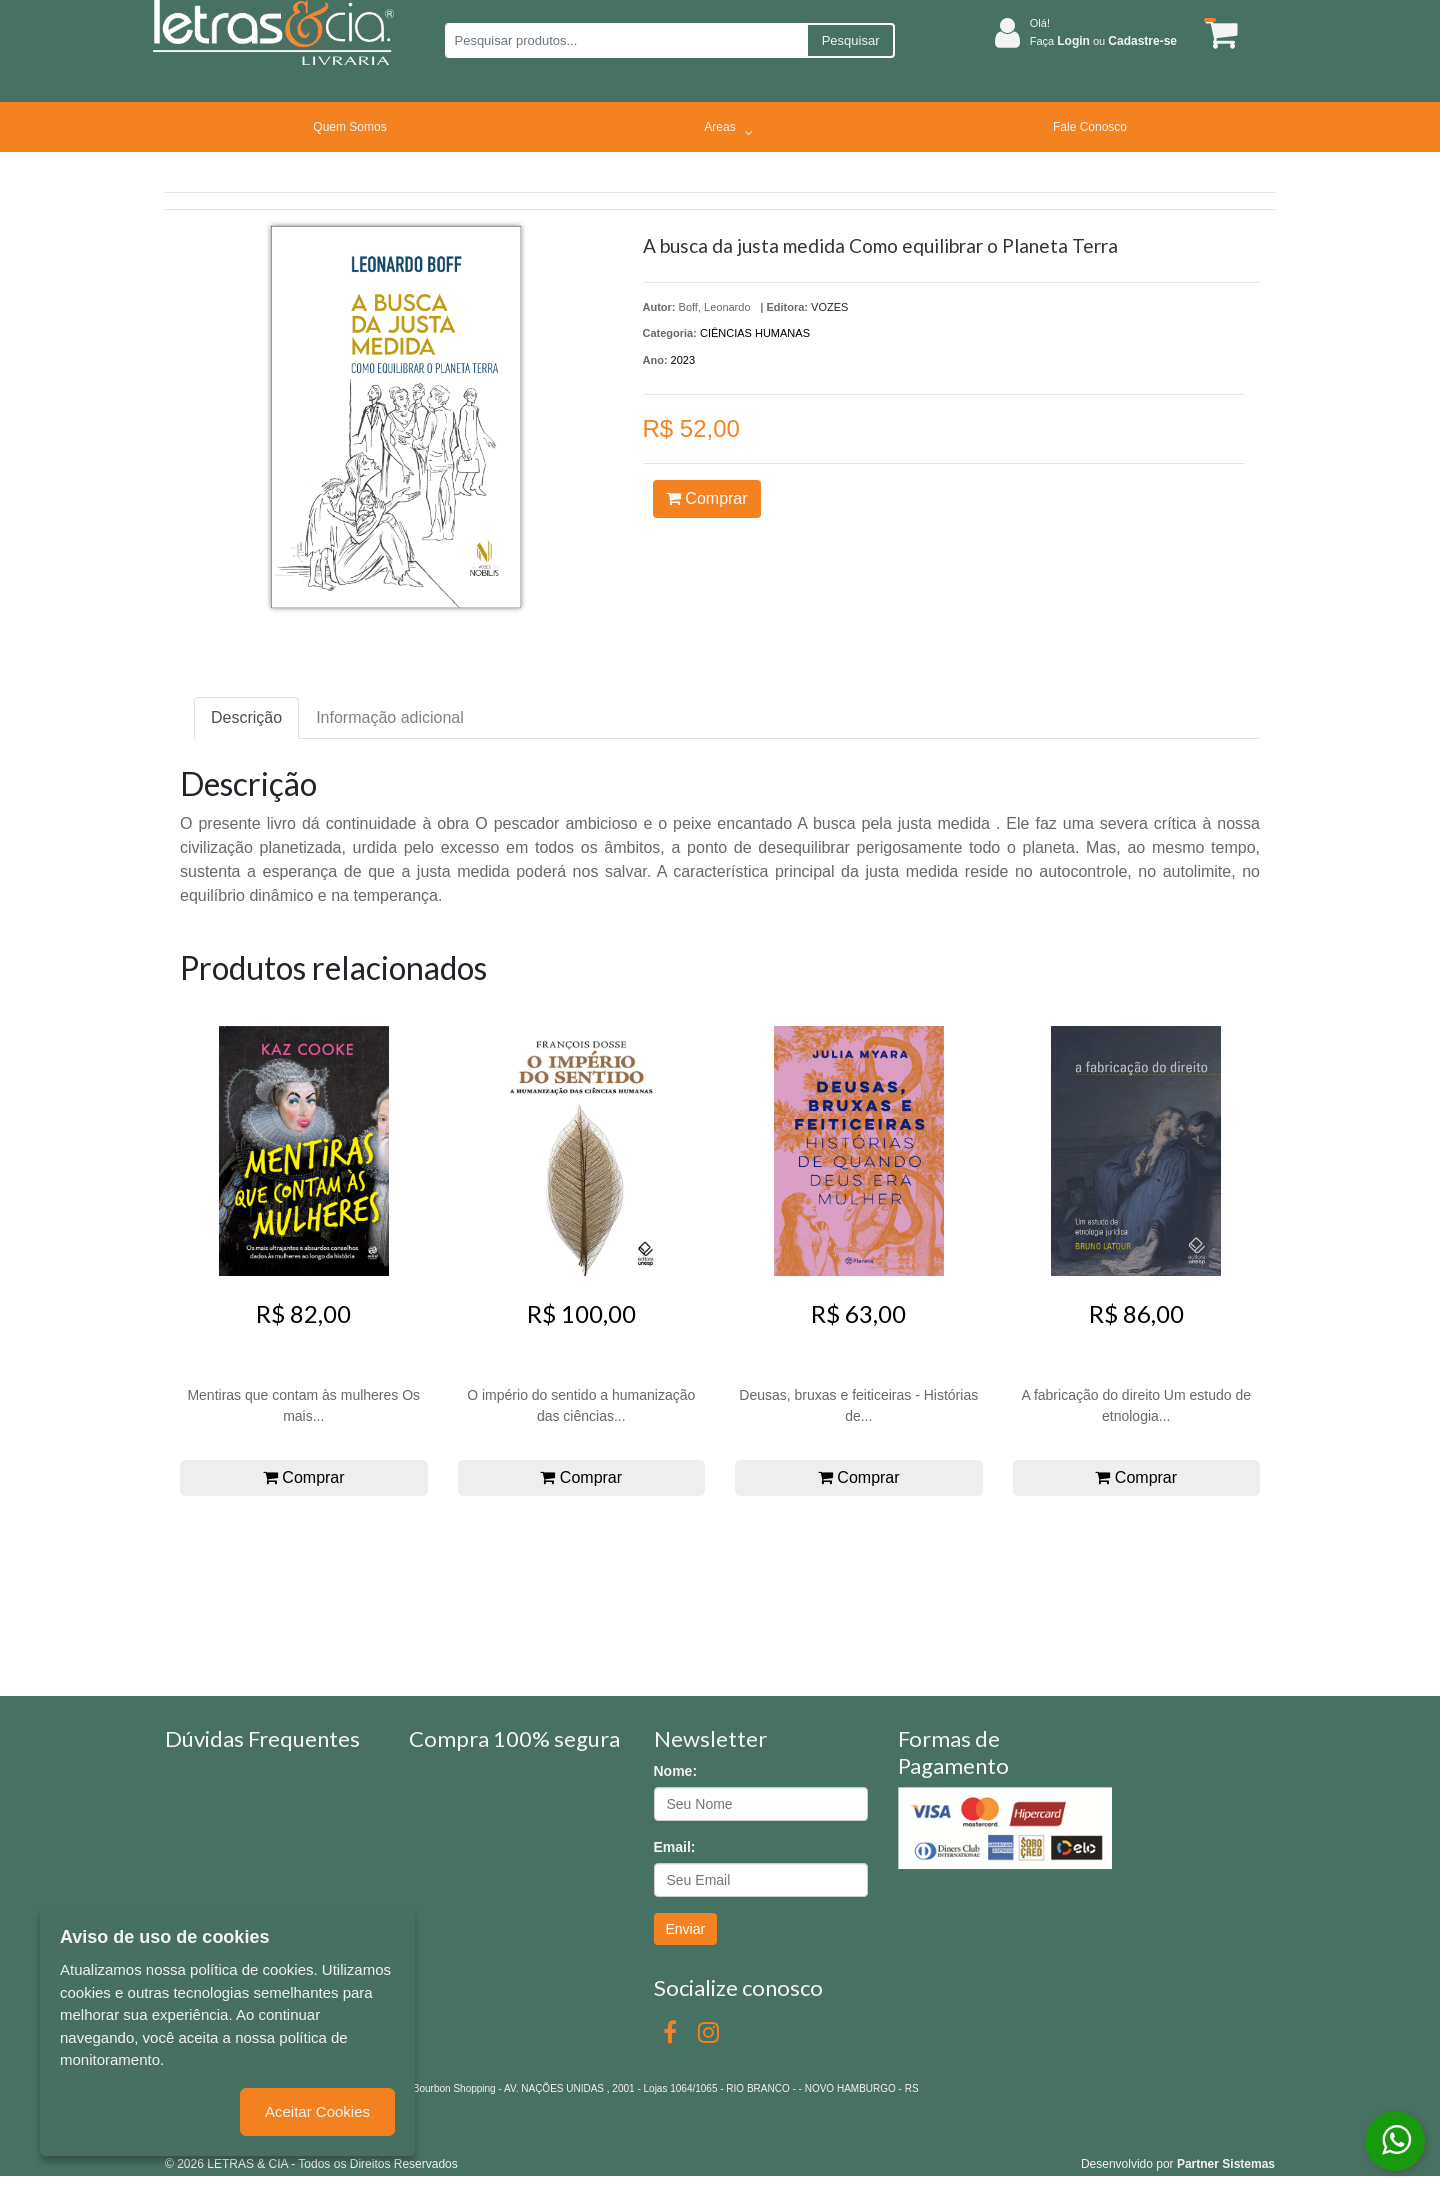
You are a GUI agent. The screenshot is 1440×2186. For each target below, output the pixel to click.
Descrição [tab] (246, 717)
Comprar (707, 498)
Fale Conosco (1090, 127)
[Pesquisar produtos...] (625, 40)
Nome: (676, 1771)
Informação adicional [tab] (390, 717)
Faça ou (1103, 41)
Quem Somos (349, 127)
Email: (675, 1847)
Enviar (686, 1929)
